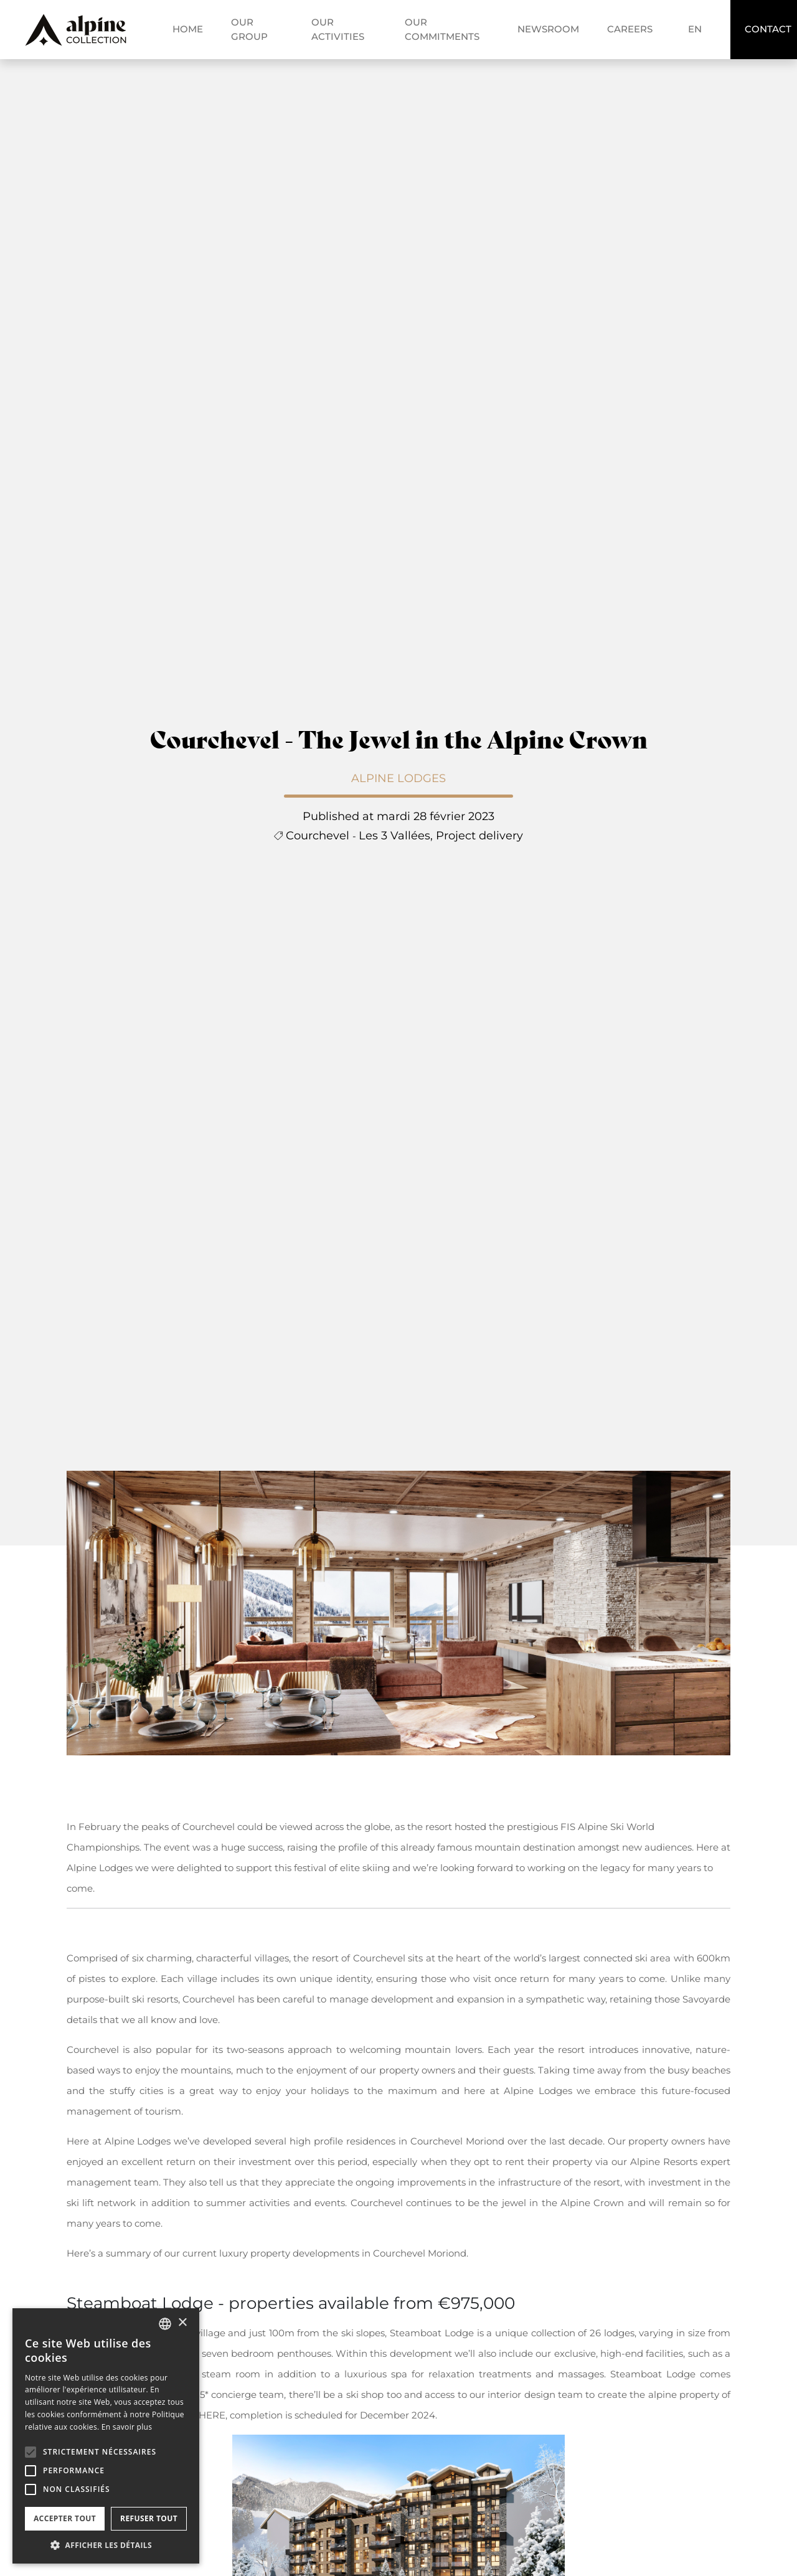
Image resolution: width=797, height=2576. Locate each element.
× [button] (182, 2323)
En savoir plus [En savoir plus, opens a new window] (126, 2427)
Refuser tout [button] (148, 2518)
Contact (768, 29)
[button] (30, 2452)
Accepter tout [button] (65, 2518)
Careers (630, 29)
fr (699, 14)
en (695, 29)
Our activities (337, 29)
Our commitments (442, 29)
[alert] (105, 2436)
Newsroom (548, 29)
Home (187, 29)
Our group (249, 29)
